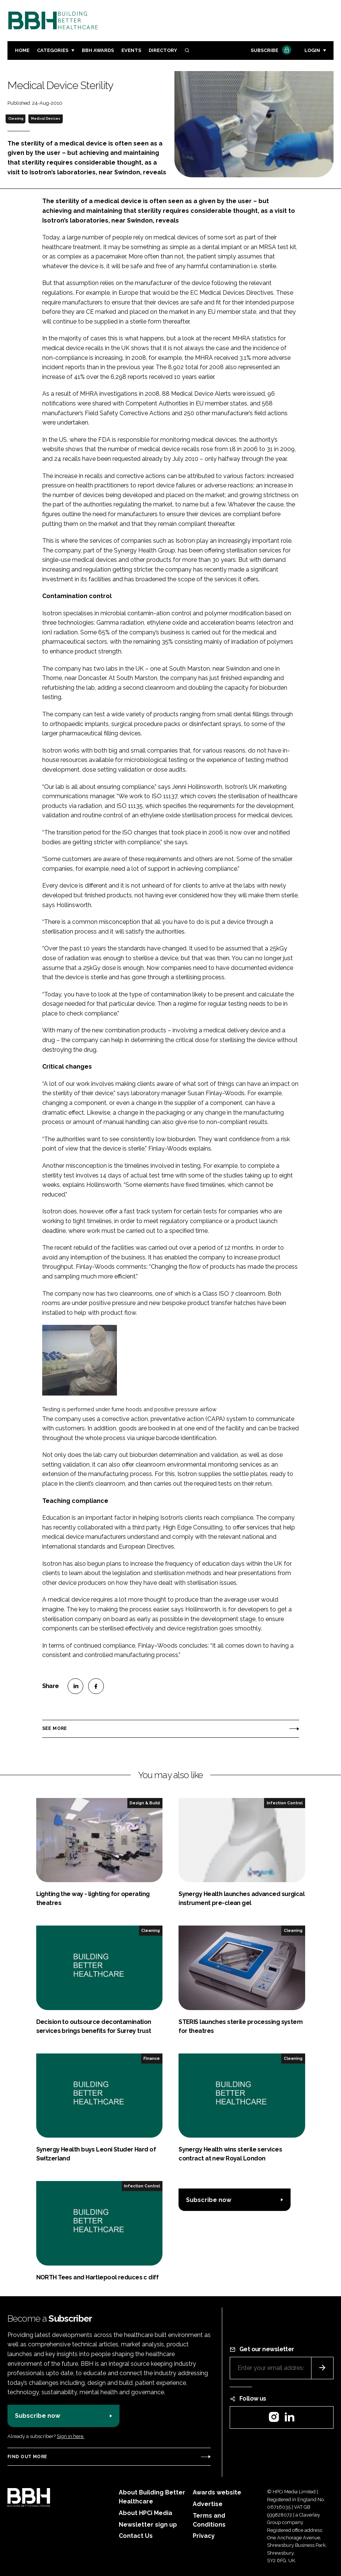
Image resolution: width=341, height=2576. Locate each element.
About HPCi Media (145, 2513)
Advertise (208, 2504)
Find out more (27, 2456)
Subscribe (270, 50)
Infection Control (285, 1803)
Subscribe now (208, 2199)
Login (312, 50)
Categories (52, 50)
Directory (163, 50)
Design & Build (145, 1803)
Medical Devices (45, 118)
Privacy (204, 2535)
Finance (151, 2058)
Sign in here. (70, 2436)
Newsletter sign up (148, 2524)
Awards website (217, 2492)
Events (131, 50)
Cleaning (15, 118)
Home (22, 50)
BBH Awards (98, 50)
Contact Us (136, 2535)
